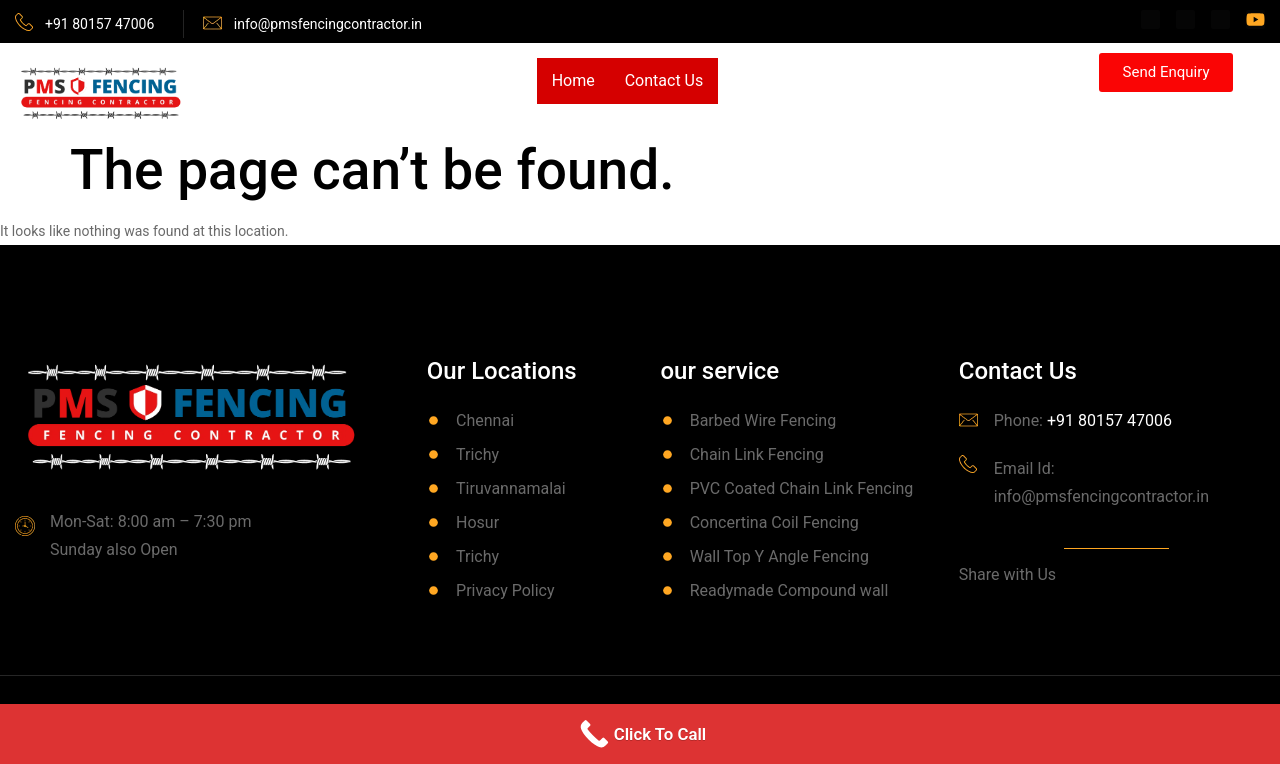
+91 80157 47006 (99, 24)
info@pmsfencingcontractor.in (328, 24)
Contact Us (664, 80)
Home (573, 80)
